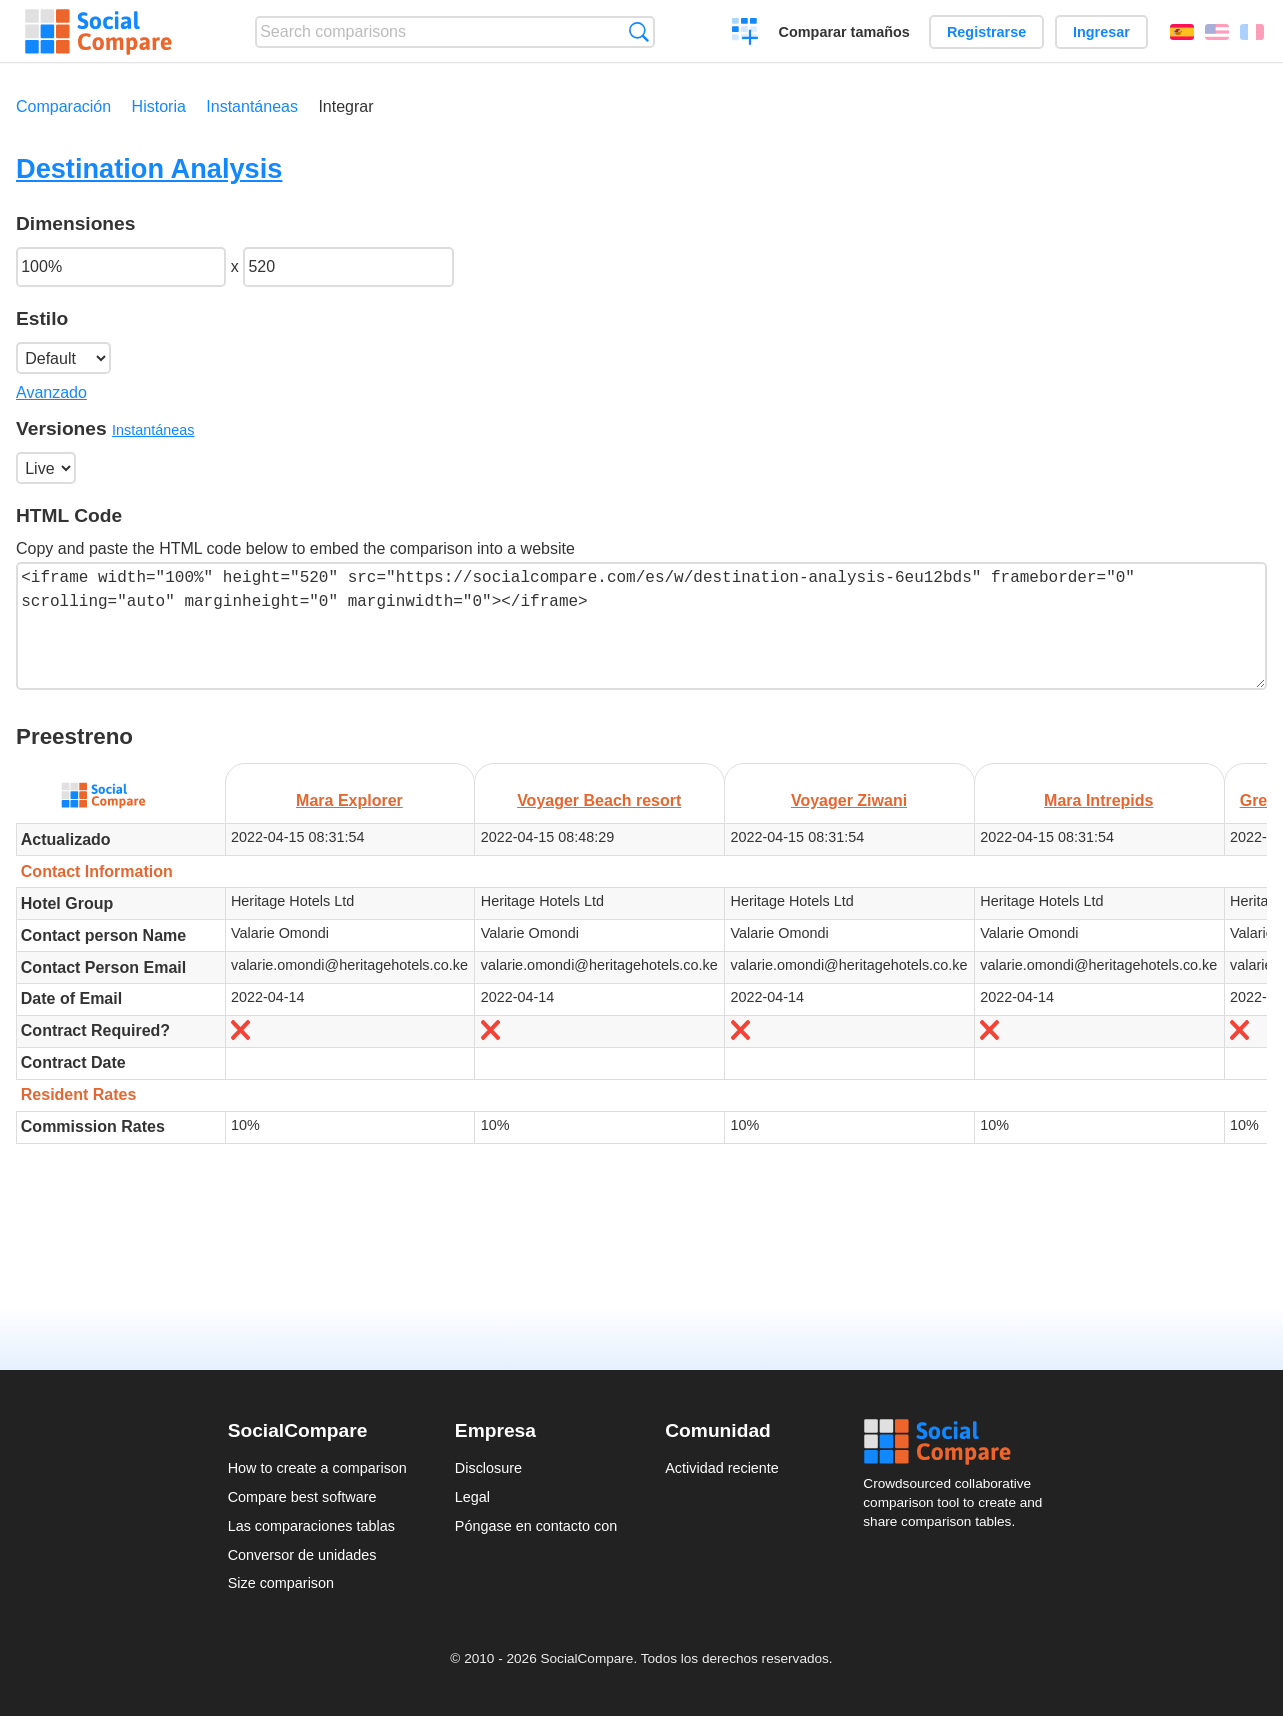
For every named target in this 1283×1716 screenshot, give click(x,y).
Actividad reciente (722, 1468)
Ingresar (1101, 32)
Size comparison (281, 1583)
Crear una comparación (745, 34)
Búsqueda (638, 31)
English (1217, 32)
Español (1182, 32)
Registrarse (986, 32)
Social (959, 1442)
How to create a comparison (317, 1468)
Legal (472, 1497)
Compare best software (302, 1497)
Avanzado (51, 392)
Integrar (345, 106)
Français (1252, 32)
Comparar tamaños (844, 32)
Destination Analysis (149, 168)
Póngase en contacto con (536, 1526)
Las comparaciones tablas (311, 1526)
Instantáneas (252, 106)
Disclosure (488, 1468)
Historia (159, 106)
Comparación (63, 106)
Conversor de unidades (302, 1555)
